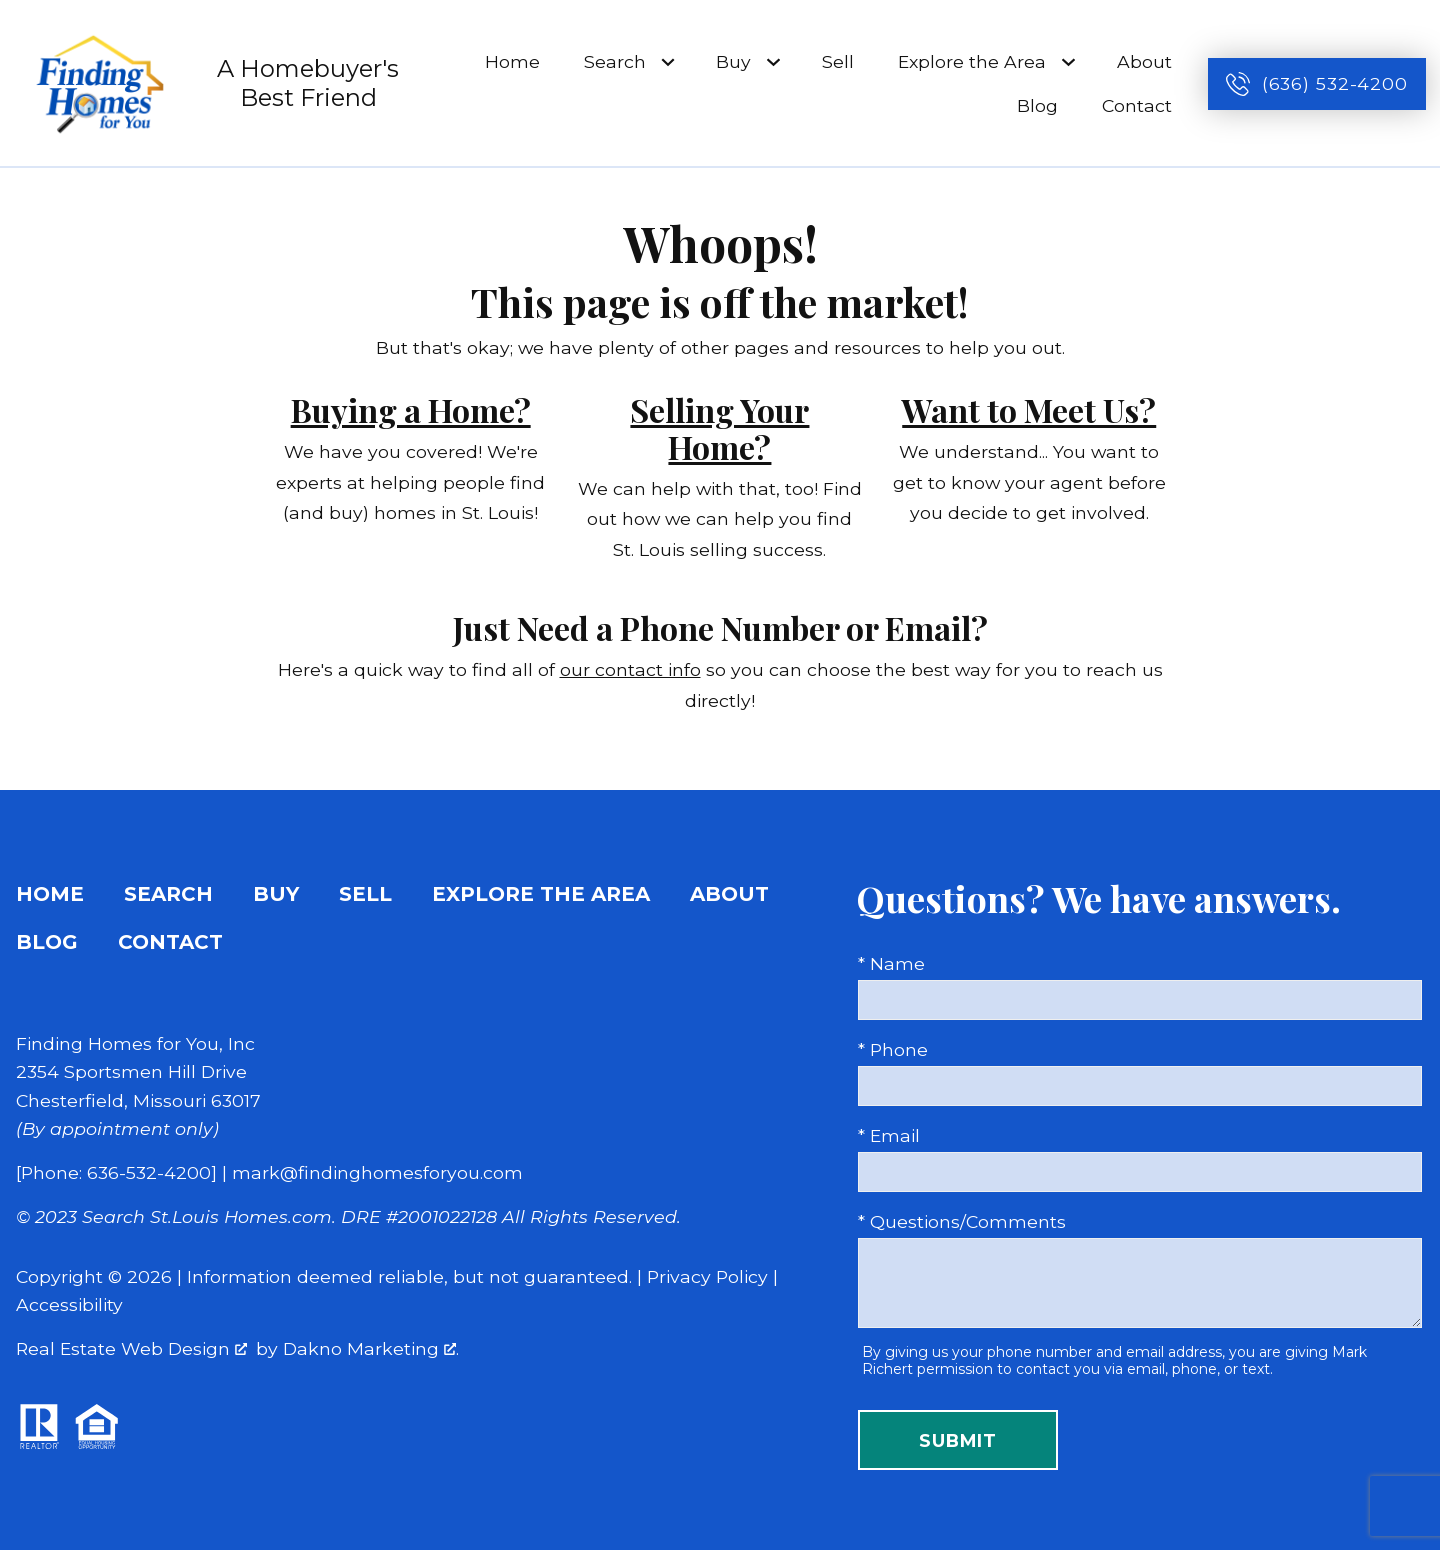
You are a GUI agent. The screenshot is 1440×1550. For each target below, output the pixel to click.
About (1144, 61)
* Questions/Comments (962, 1221)
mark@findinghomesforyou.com (377, 1172)
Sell (838, 61)
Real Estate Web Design (131, 1348)
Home (512, 61)
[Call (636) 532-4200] (1317, 84)
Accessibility (69, 1304)
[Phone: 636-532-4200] (116, 1172)
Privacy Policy (707, 1276)
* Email (889, 1135)
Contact (1137, 105)
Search (168, 894)
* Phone (893, 1049)
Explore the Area (541, 894)
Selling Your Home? (719, 428)
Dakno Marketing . (371, 1348)
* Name (891, 963)
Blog (1037, 105)
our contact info (630, 669)
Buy (276, 894)
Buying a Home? (411, 409)
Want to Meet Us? (1029, 409)
